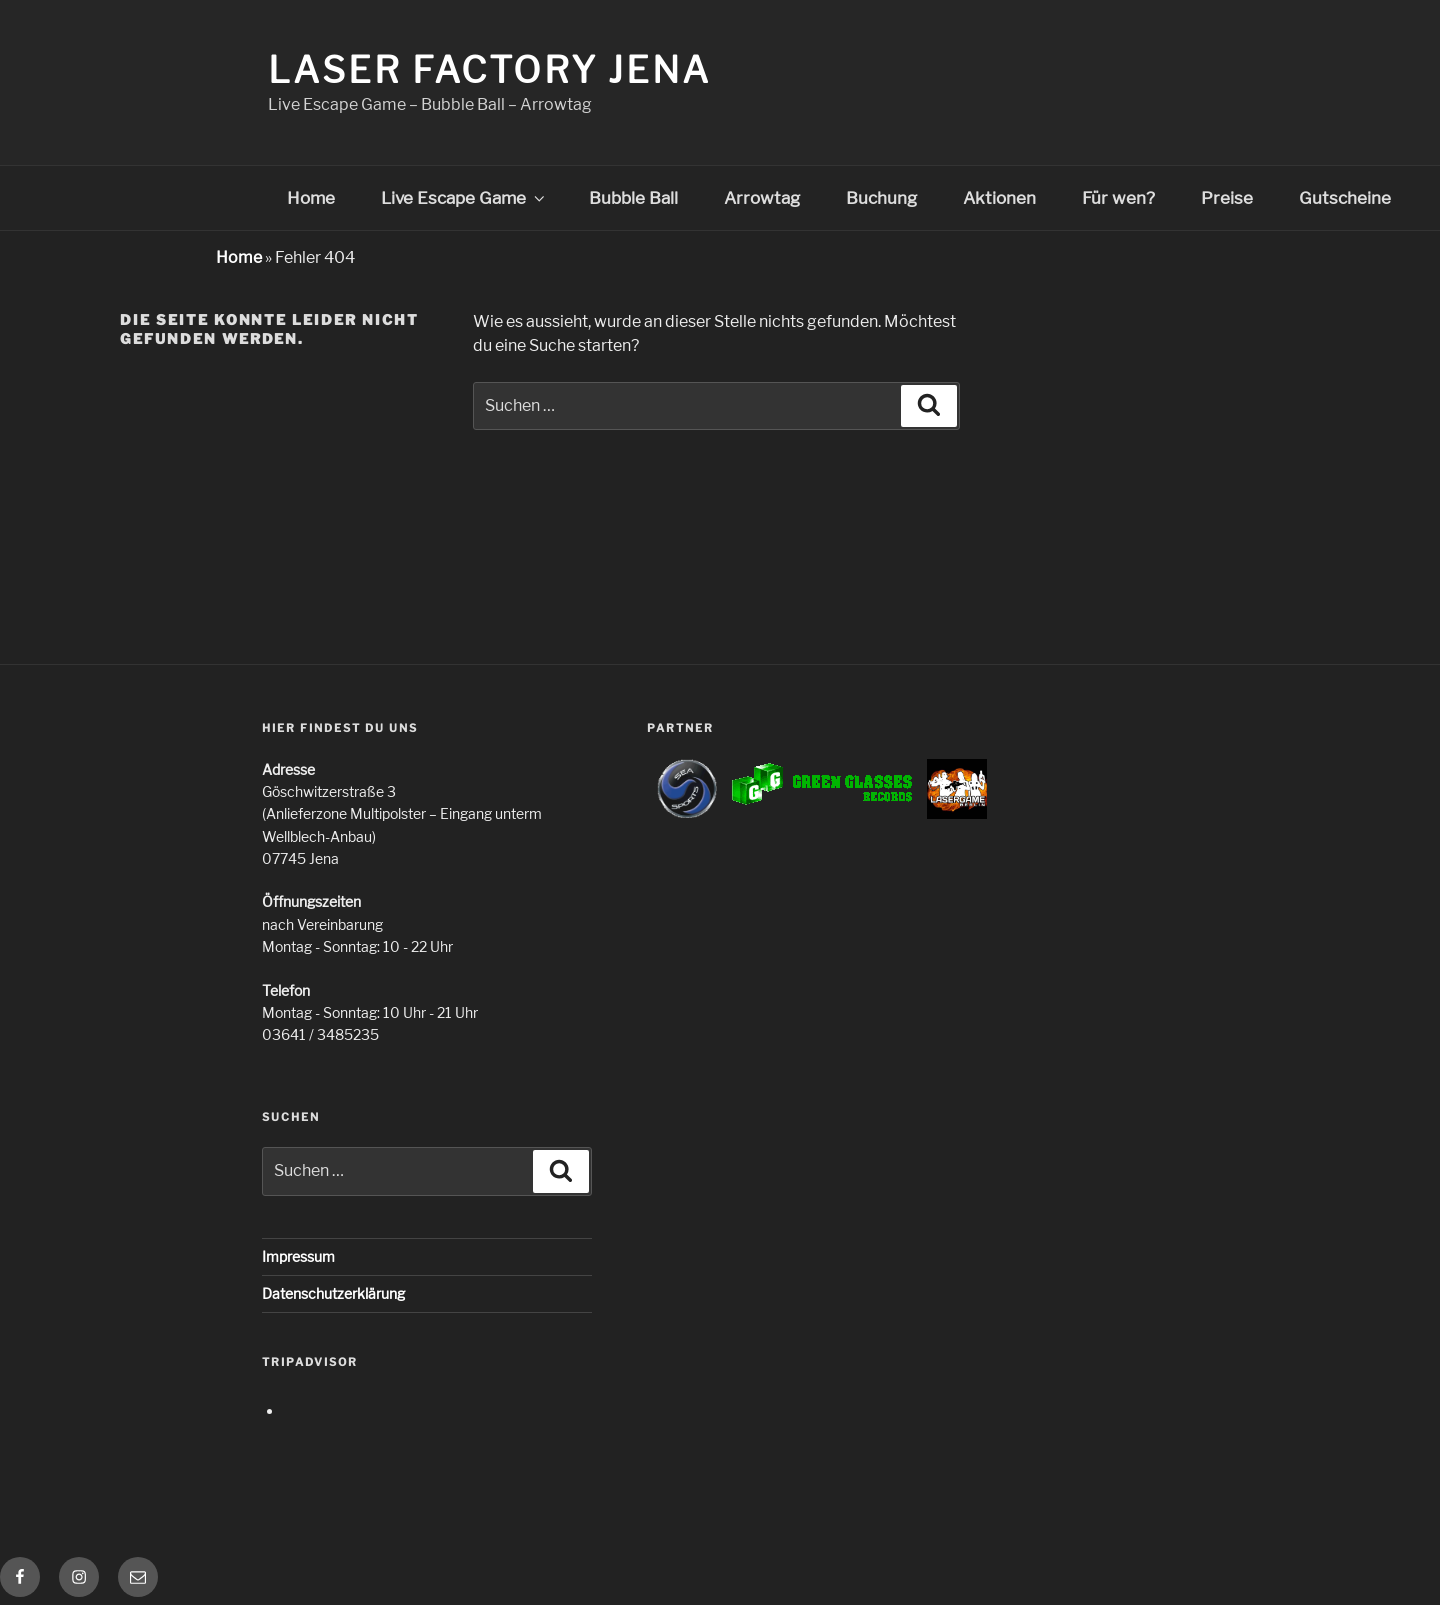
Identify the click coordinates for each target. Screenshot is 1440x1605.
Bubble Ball (633, 198)
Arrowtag (762, 198)
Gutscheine (1345, 198)
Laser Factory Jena (489, 70)
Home (311, 198)
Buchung (881, 198)
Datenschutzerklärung (333, 1293)
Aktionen (999, 198)
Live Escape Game (464, 198)
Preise (1227, 198)
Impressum (298, 1256)
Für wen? (1118, 198)
